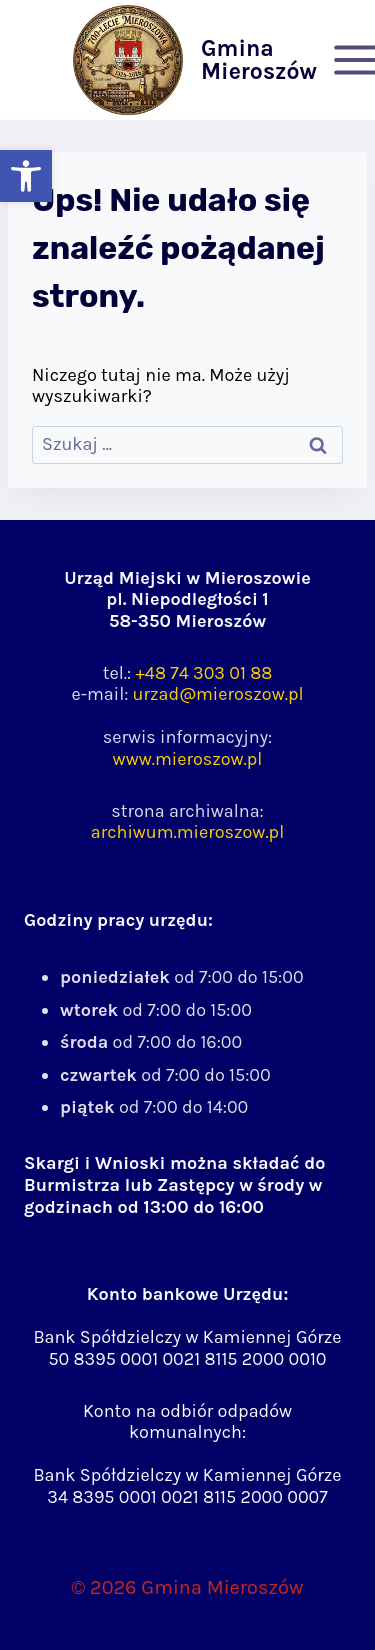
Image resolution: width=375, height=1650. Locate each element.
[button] (26, 176)
